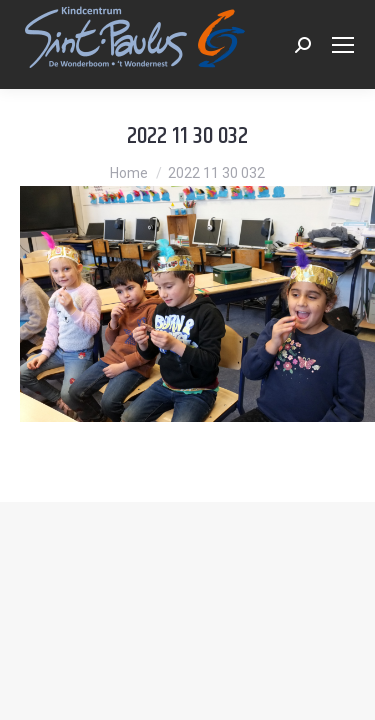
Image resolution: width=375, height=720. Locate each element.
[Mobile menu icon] (343, 45)
